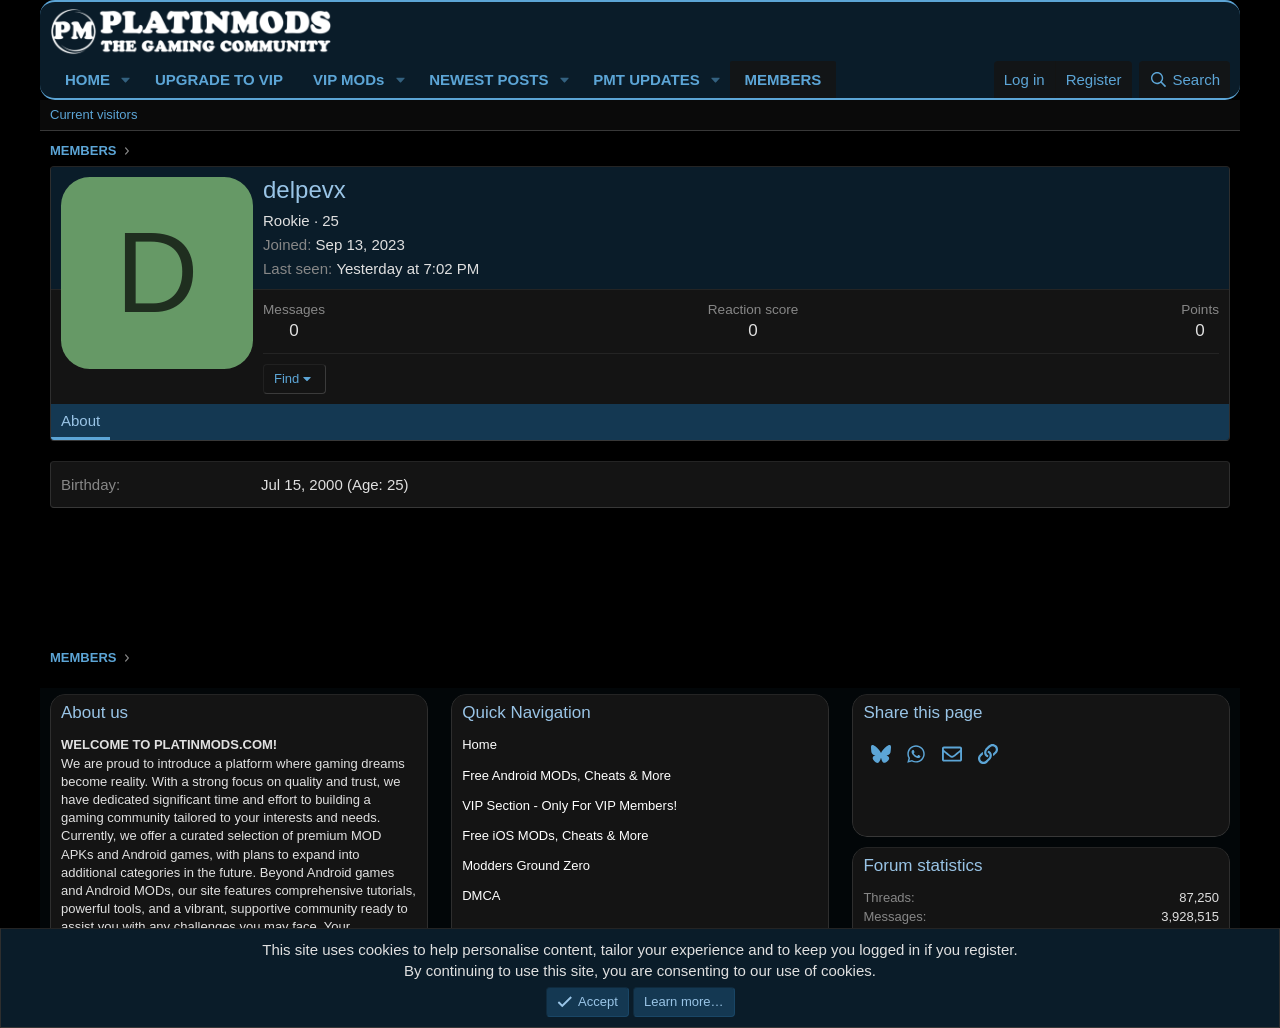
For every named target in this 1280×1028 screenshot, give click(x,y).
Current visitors (93, 114)
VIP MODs (348, 79)
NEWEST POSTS (488, 79)
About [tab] (80, 420)
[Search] (1184, 79)
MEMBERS (783, 79)
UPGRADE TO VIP (219, 79)
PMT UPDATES (646, 79)
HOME (87, 79)
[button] (126, 79)
